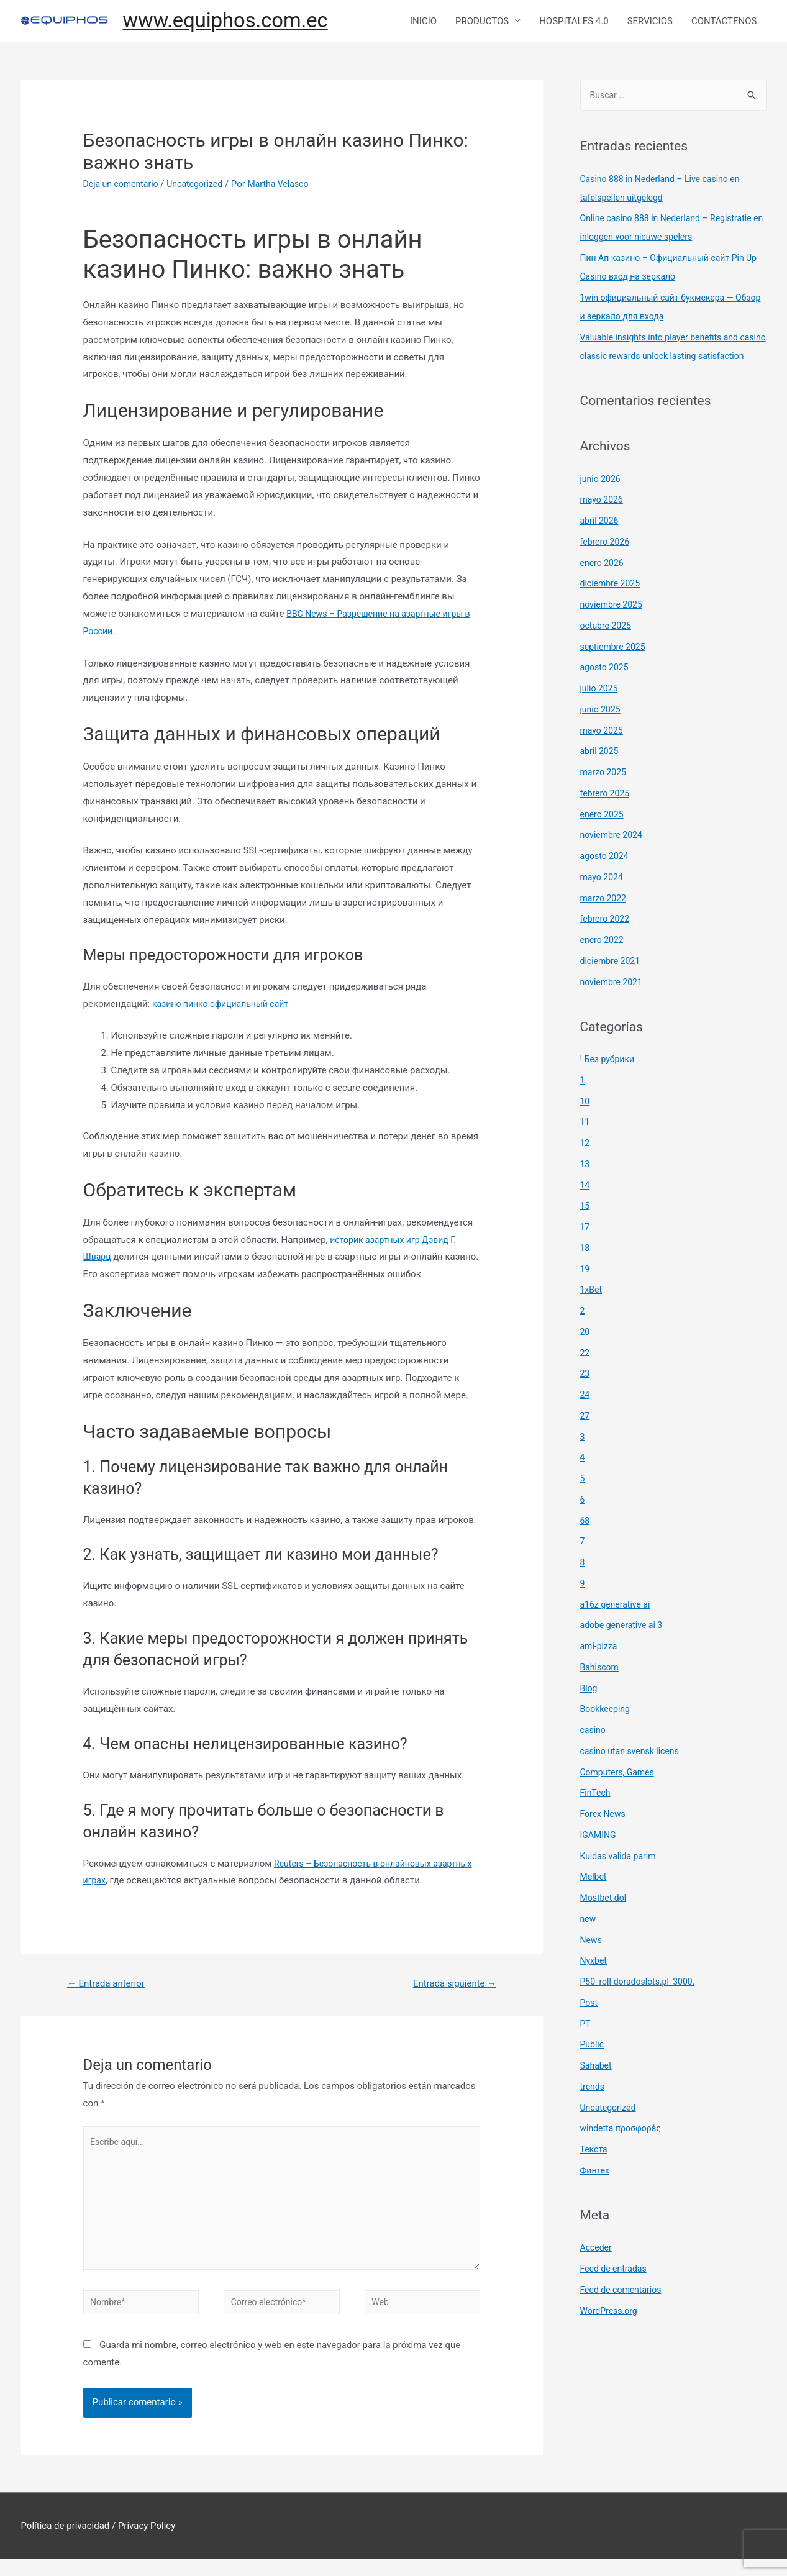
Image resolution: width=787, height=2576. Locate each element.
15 (585, 1228)
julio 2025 (600, 711)
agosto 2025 (606, 690)
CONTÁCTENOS (724, 22)
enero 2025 (603, 837)
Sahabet (597, 2088)
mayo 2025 (603, 753)
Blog (589, 1711)
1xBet (592, 1312)
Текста (594, 2172)
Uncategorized (202, 187)
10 (585, 1124)
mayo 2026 (603, 522)
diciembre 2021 (612, 984)
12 (585, 1166)
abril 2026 (600, 543)
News (592, 1962)
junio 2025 (602, 732)
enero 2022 (603, 962)
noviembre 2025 (613, 627)
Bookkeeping (607, 1731)
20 (585, 1354)
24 (585, 1417)
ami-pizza (600, 1669)
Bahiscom (601, 1690)
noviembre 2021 (613, 1005)
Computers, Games (620, 1795)
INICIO (423, 22)
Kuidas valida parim (621, 1879)
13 (585, 1187)
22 (585, 1375)
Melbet (594, 1899)
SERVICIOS (650, 22)
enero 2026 (603, 585)
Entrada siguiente (450, 1987)
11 (585, 1144)
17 (585, 1249)
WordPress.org (611, 2333)
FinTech (596, 1815)
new (589, 1941)
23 (585, 1396)
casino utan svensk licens (633, 1774)
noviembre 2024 (613, 857)
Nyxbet (594, 1983)
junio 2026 (602, 501)
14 (585, 1208)
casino (593, 1753)
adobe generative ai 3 (624, 1648)
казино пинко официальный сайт (225, 1006)
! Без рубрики (609, 1082)
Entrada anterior (109, 1987)
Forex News (604, 1836)
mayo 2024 (603, 900)
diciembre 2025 (612, 606)
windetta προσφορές (623, 2151)
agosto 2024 (606, 879)
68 (585, 1543)
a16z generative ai (617, 1627)
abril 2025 (600, 774)
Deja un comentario (123, 187)
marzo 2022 (605, 921)
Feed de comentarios (623, 2312)
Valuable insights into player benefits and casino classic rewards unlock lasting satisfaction (665, 360)
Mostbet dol (605, 1920)
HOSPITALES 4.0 (573, 22)
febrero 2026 (606, 564)
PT (585, 2046)
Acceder (597, 2270)
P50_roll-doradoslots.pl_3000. (641, 2004)
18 (585, 1271)
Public (593, 2067)
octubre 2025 (607, 648)
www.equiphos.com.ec (233, 22)
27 (585, 1438)
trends (593, 2109)
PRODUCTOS (482, 22)
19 (585, 1292)
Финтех (596, 2193)
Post (589, 2025)
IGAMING (599, 1858)
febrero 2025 (606, 816)
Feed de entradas (616, 2291)
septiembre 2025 (615, 669)
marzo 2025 (605, 795)
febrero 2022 (606, 941)
